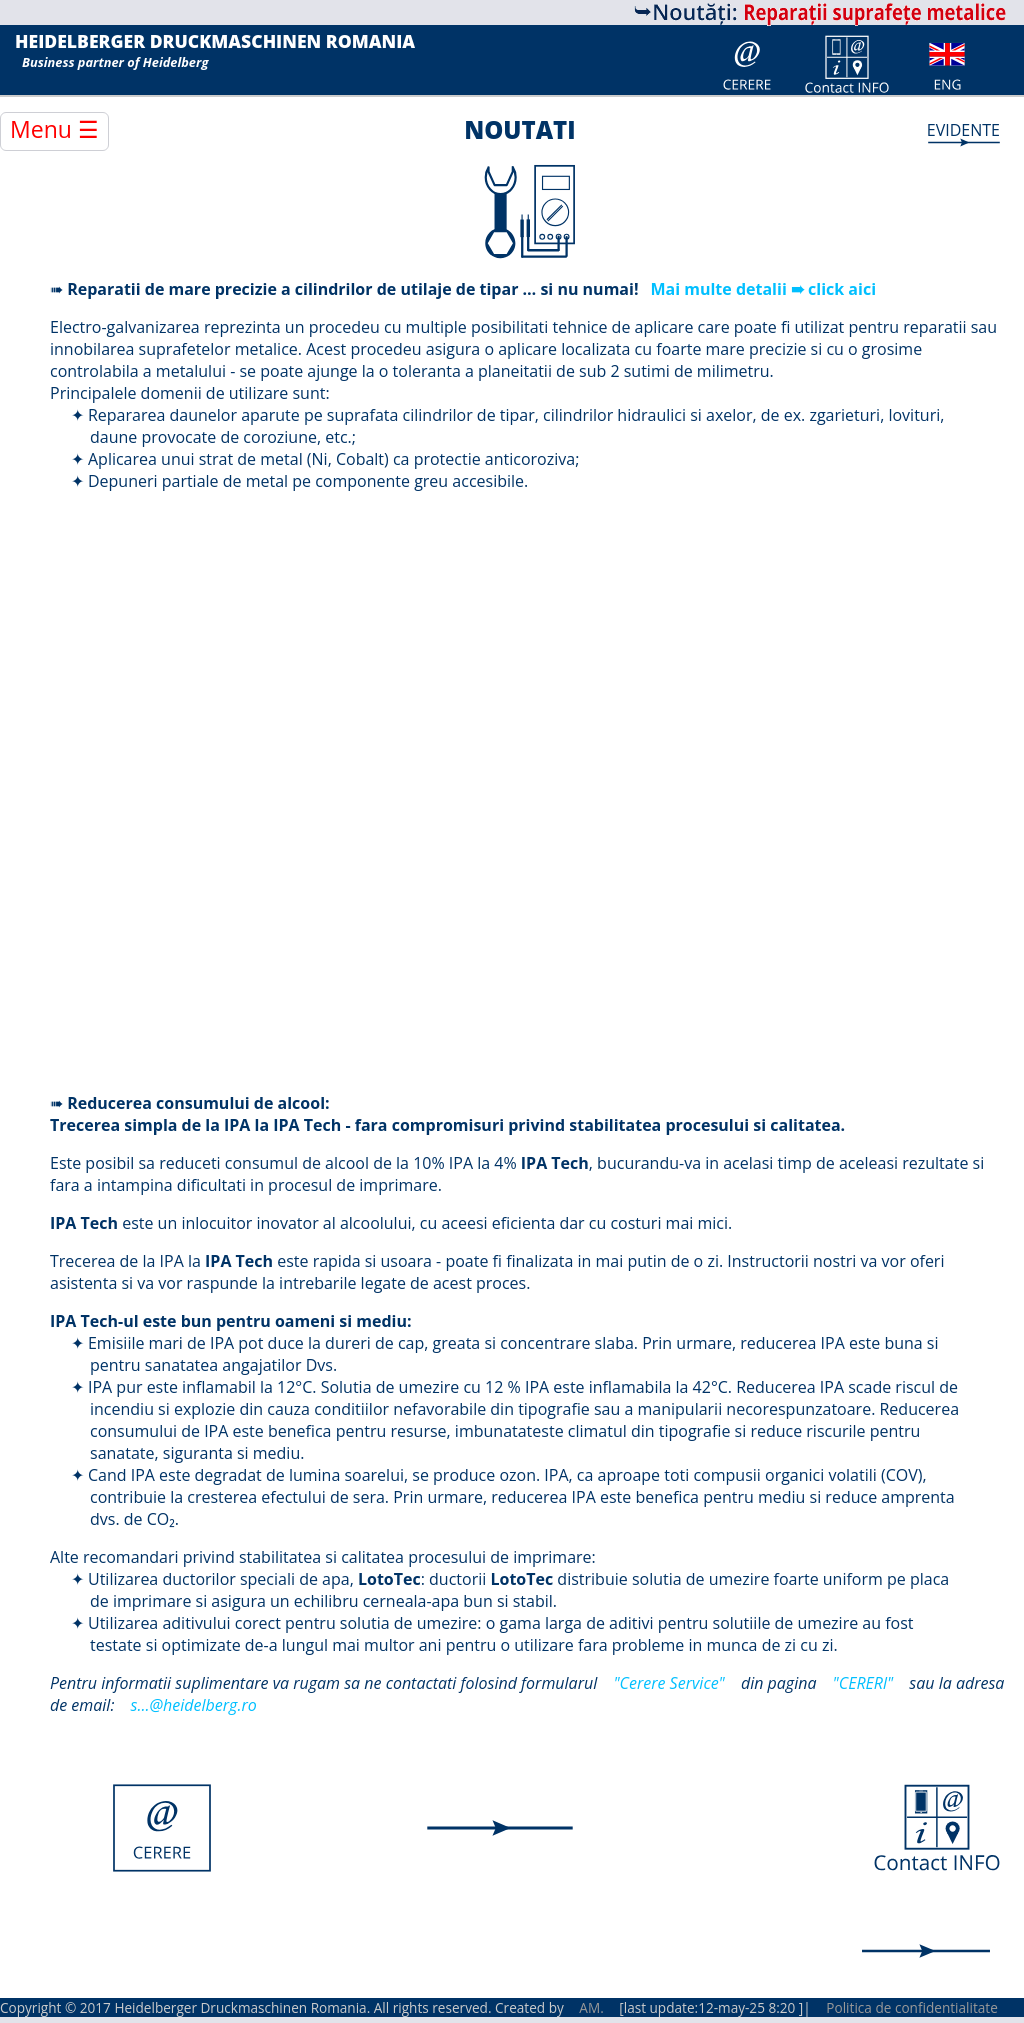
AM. (591, 2007)
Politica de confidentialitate (911, 2007)
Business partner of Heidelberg (115, 62)
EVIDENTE (963, 130)
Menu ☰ (54, 129)
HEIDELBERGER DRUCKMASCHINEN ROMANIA (215, 42)
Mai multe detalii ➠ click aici (763, 289)
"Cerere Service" (668, 1683)
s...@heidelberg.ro (194, 1705)
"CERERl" (863, 1683)
